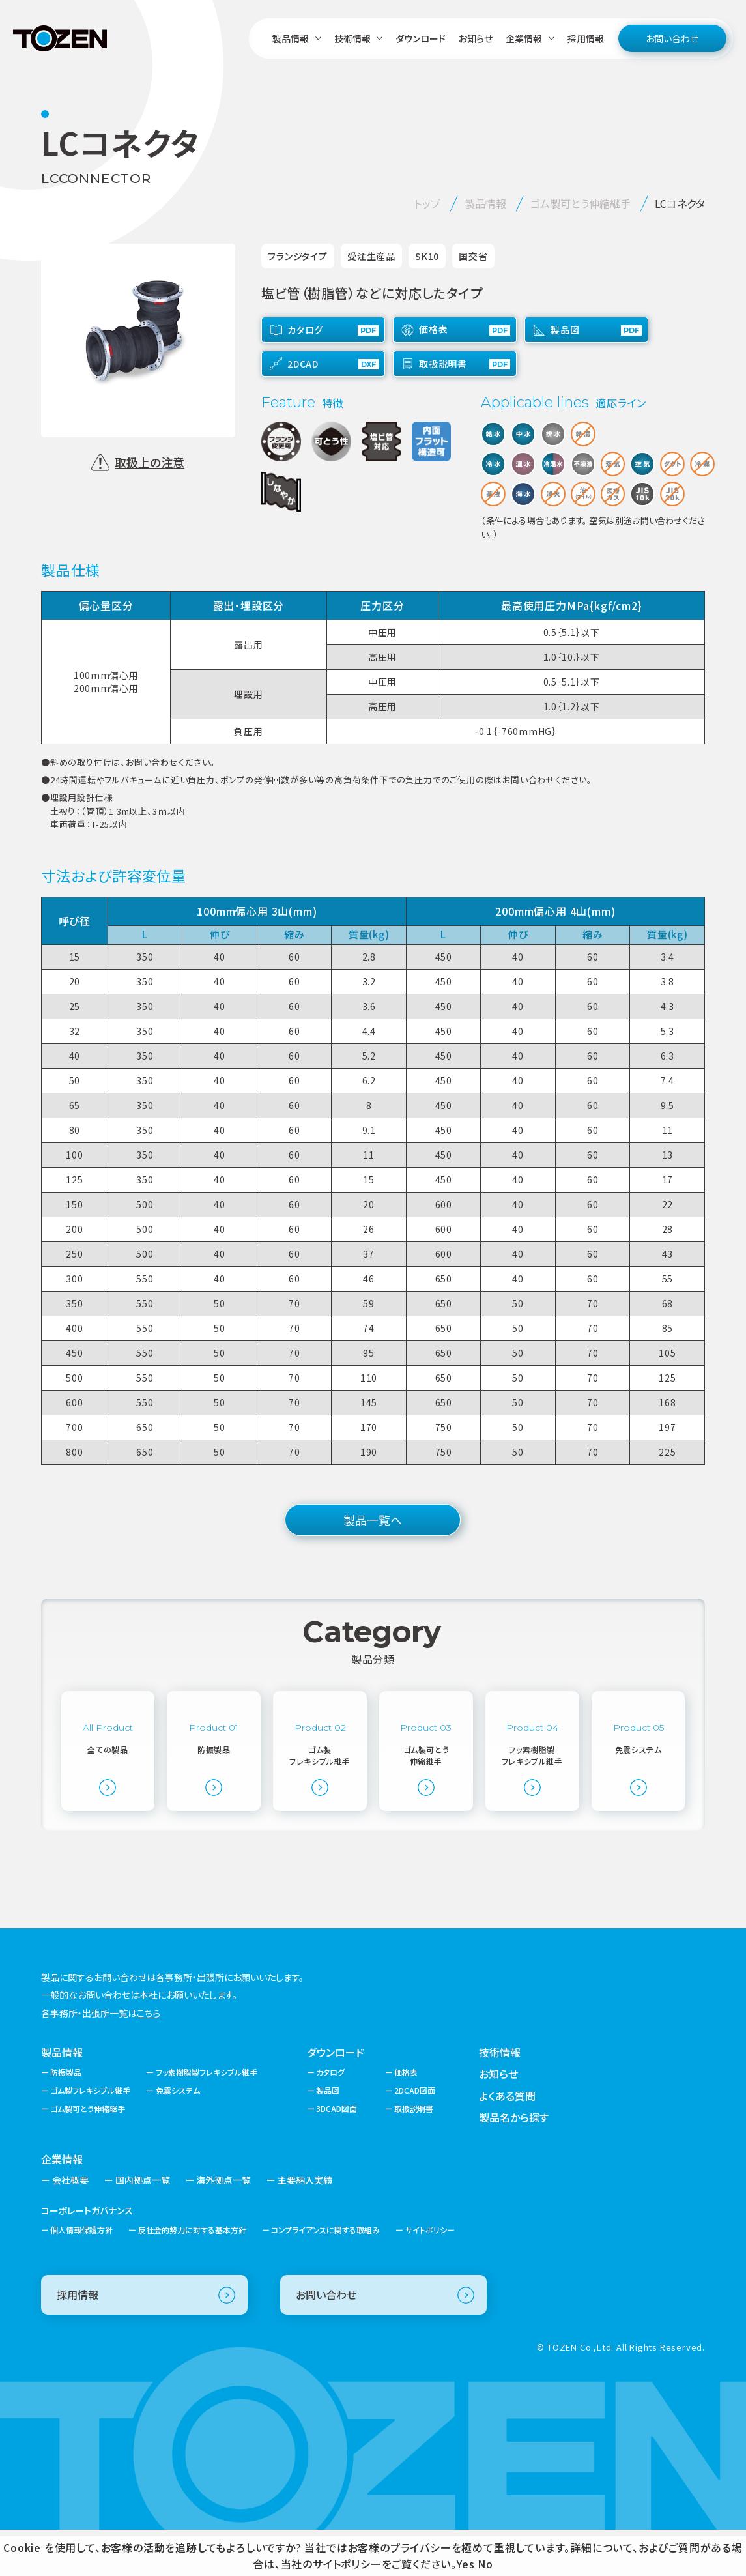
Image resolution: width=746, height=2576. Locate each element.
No (485, 2563)
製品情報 (62, 2098)
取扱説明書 (413, 2154)
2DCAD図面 (414, 2136)
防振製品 (65, 2118)
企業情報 (62, 2204)
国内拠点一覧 (142, 2226)
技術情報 (500, 2098)
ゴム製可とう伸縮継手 (87, 2154)
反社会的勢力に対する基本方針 (192, 2275)
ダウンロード (420, 38)
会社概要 (70, 2226)
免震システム (178, 2136)
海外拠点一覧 (223, 2226)
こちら (148, 2058)
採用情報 (585, 38)
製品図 (327, 2136)
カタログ (330, 2118)
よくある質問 (507, 2141)
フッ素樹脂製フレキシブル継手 (206, 2118)
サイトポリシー (430, 2275)
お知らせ (476, 38)
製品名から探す (514, 2163)
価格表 (406, 2118)
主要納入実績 (305, 2226)
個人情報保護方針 (81, 2275)
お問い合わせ (672, 38)
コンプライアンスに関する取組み (325, 2275)
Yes (465, 2563)
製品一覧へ (372, 1519)
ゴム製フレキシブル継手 (90, 2136)
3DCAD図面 (336, 2154)
